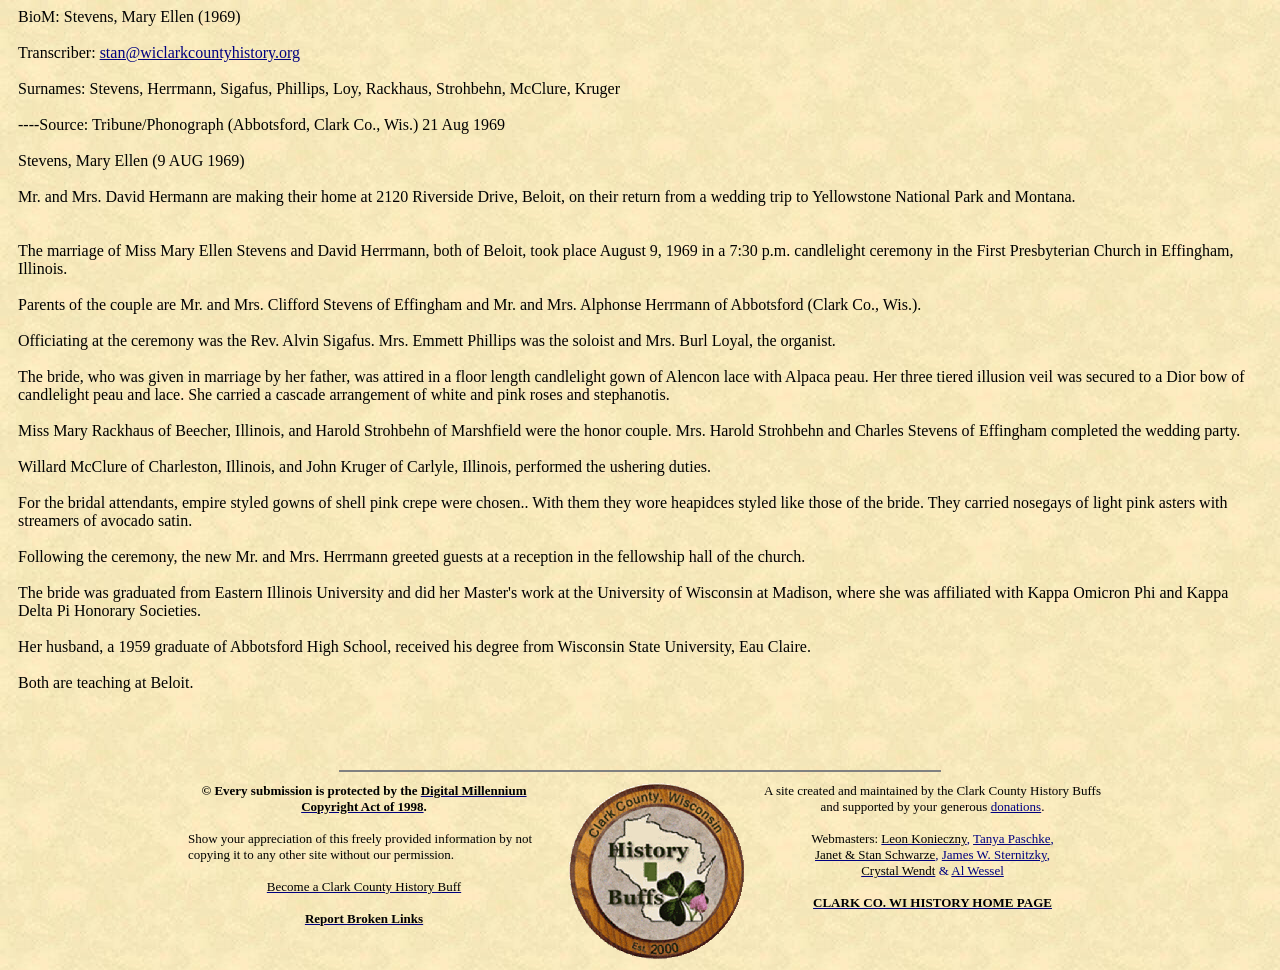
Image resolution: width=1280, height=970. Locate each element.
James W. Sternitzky (994, 854)
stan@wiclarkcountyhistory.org (200, 52)
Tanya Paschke (1011, 838)
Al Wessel (977, 870)
